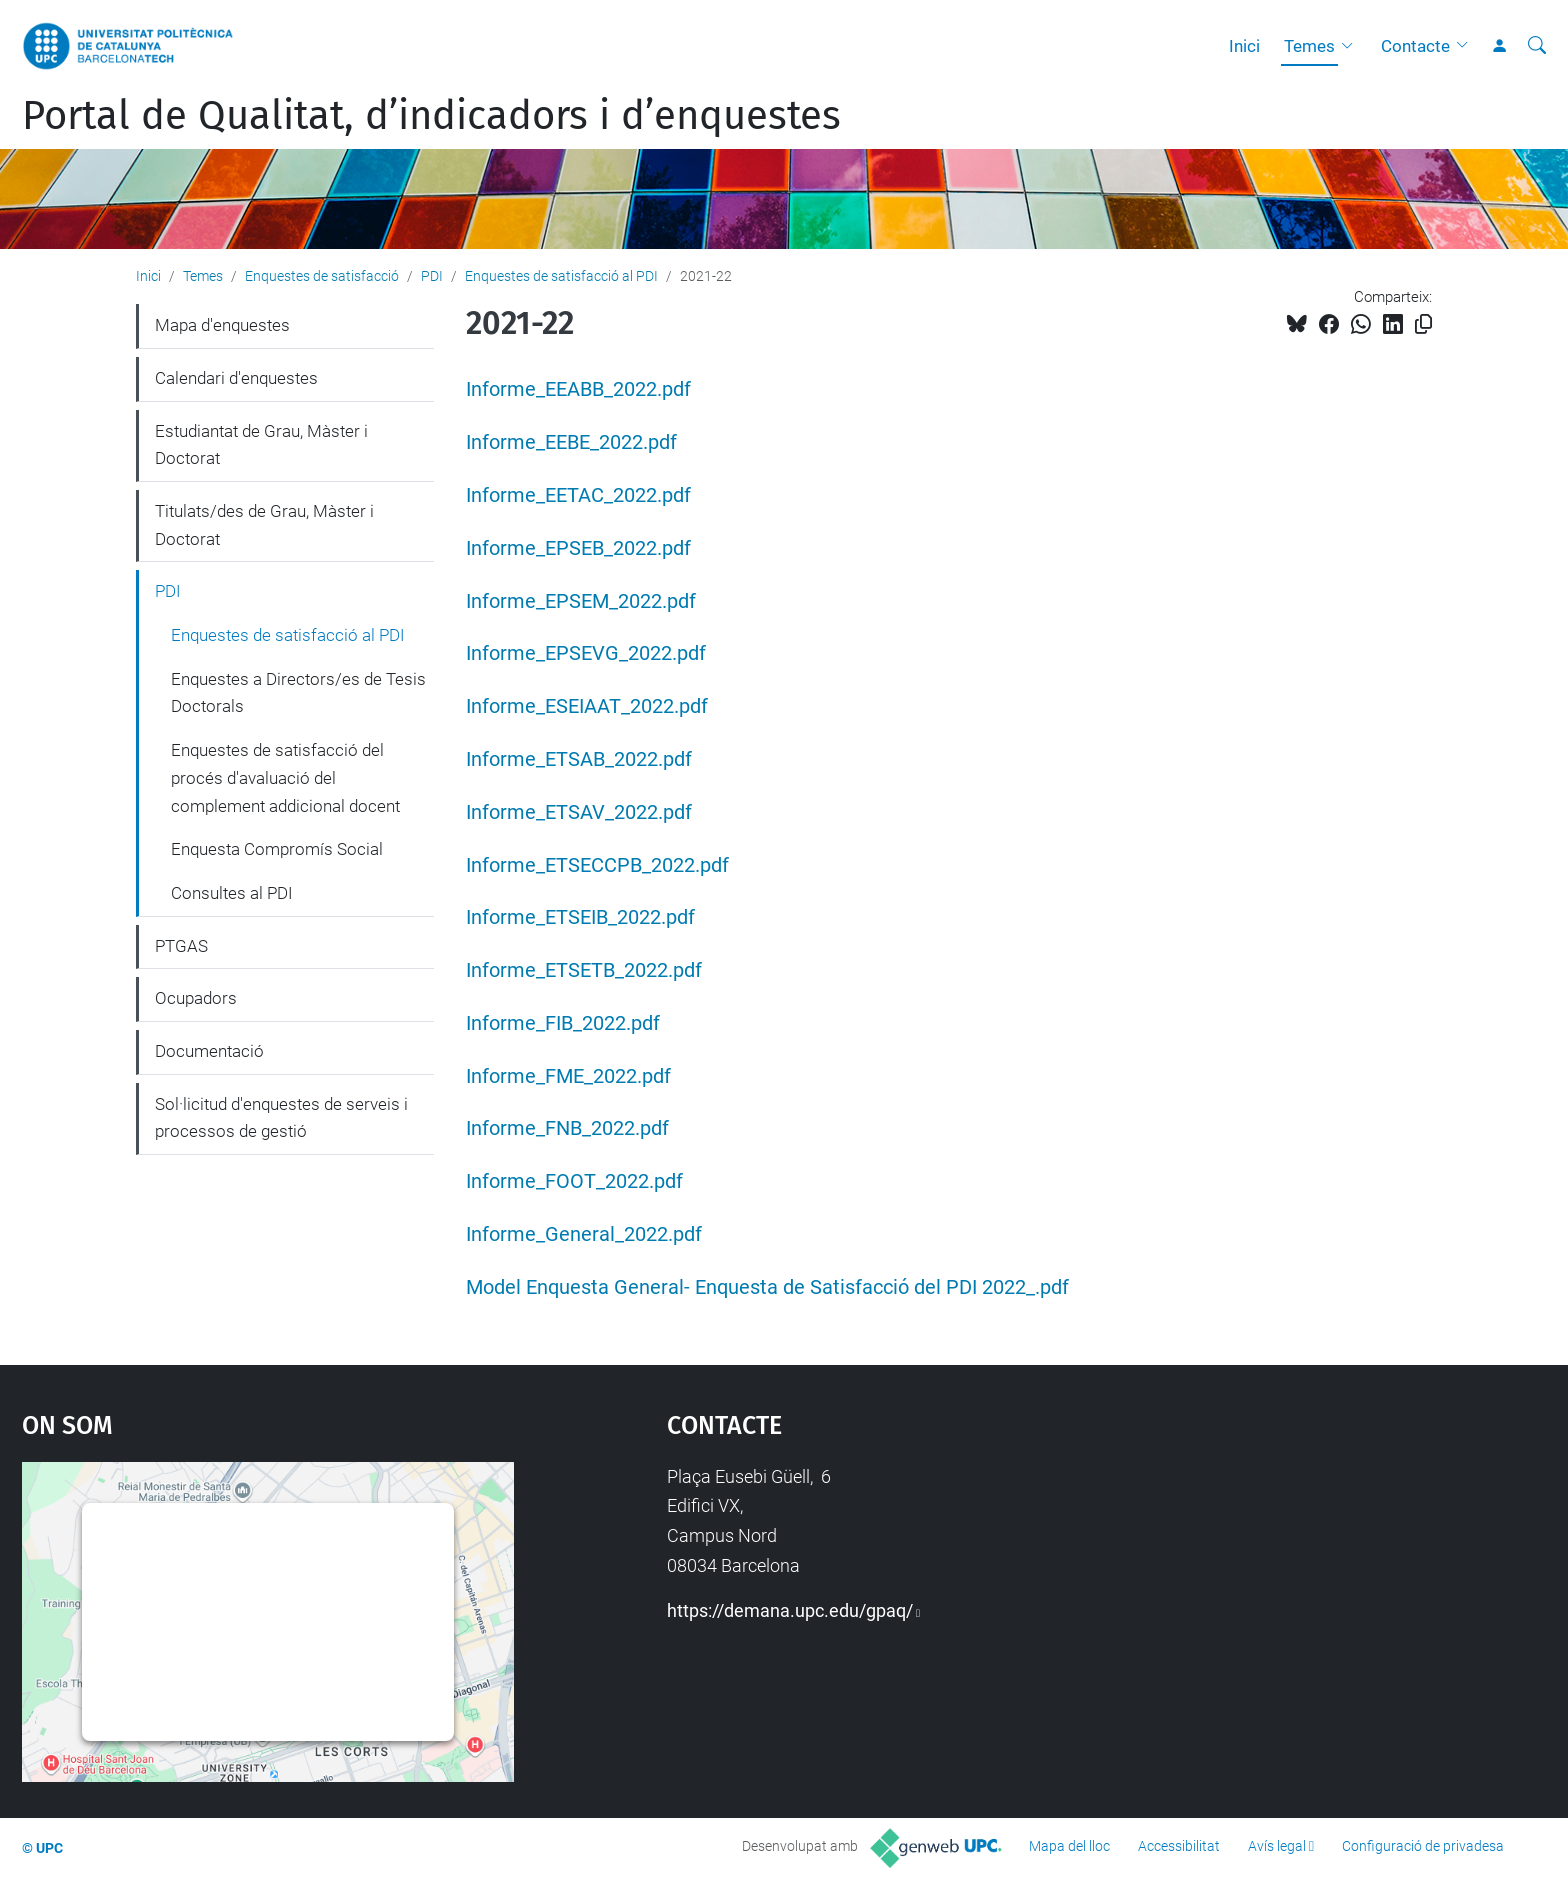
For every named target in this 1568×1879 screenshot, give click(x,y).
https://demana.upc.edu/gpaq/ (790, 1610)
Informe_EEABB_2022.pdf (578, 389)
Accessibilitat (1179, 1846)
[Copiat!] (1423, 324)
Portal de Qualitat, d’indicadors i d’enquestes (431, 116)
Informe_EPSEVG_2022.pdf (586, 653)
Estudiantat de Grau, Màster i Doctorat (261, 445)
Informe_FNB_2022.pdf (567, 1128)
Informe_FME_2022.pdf (568, 1076)
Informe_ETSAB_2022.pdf (579, 759)
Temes (1309, 46)
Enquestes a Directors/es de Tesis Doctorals (298, 693)
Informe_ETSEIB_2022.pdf (580, 917)
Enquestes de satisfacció (322, 276)
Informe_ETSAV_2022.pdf (579, 812)
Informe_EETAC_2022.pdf (578, 495)
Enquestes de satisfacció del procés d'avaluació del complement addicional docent (285, 777)
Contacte (1415, 46)
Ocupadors (196, 998)
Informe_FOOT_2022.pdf (574, 1181)
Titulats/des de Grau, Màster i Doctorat (264, 525)
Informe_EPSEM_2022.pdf (581, 601)
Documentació (209, 1051)
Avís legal (1277, 1846)
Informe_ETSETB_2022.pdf (584, 970)
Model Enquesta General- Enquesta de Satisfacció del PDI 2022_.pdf (767, 1287)
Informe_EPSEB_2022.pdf (578, 548)
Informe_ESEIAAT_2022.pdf (587, 706)
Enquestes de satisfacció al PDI (561, 276)
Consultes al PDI (232, 893)
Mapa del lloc (1069, 1846)
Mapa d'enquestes (222, 325)
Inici (1244, 46)
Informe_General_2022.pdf (584, 1234)
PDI (432, 276)
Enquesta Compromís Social (277, 849)
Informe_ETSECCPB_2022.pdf (597, 865)
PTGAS (181, 946)
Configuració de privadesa (1423, 1846)
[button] (1352, 46)
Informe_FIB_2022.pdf (563, 1023)
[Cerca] (1537, 46)
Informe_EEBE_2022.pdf (571, 442)
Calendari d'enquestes (236, 378)
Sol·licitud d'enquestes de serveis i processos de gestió (281, 1118)
